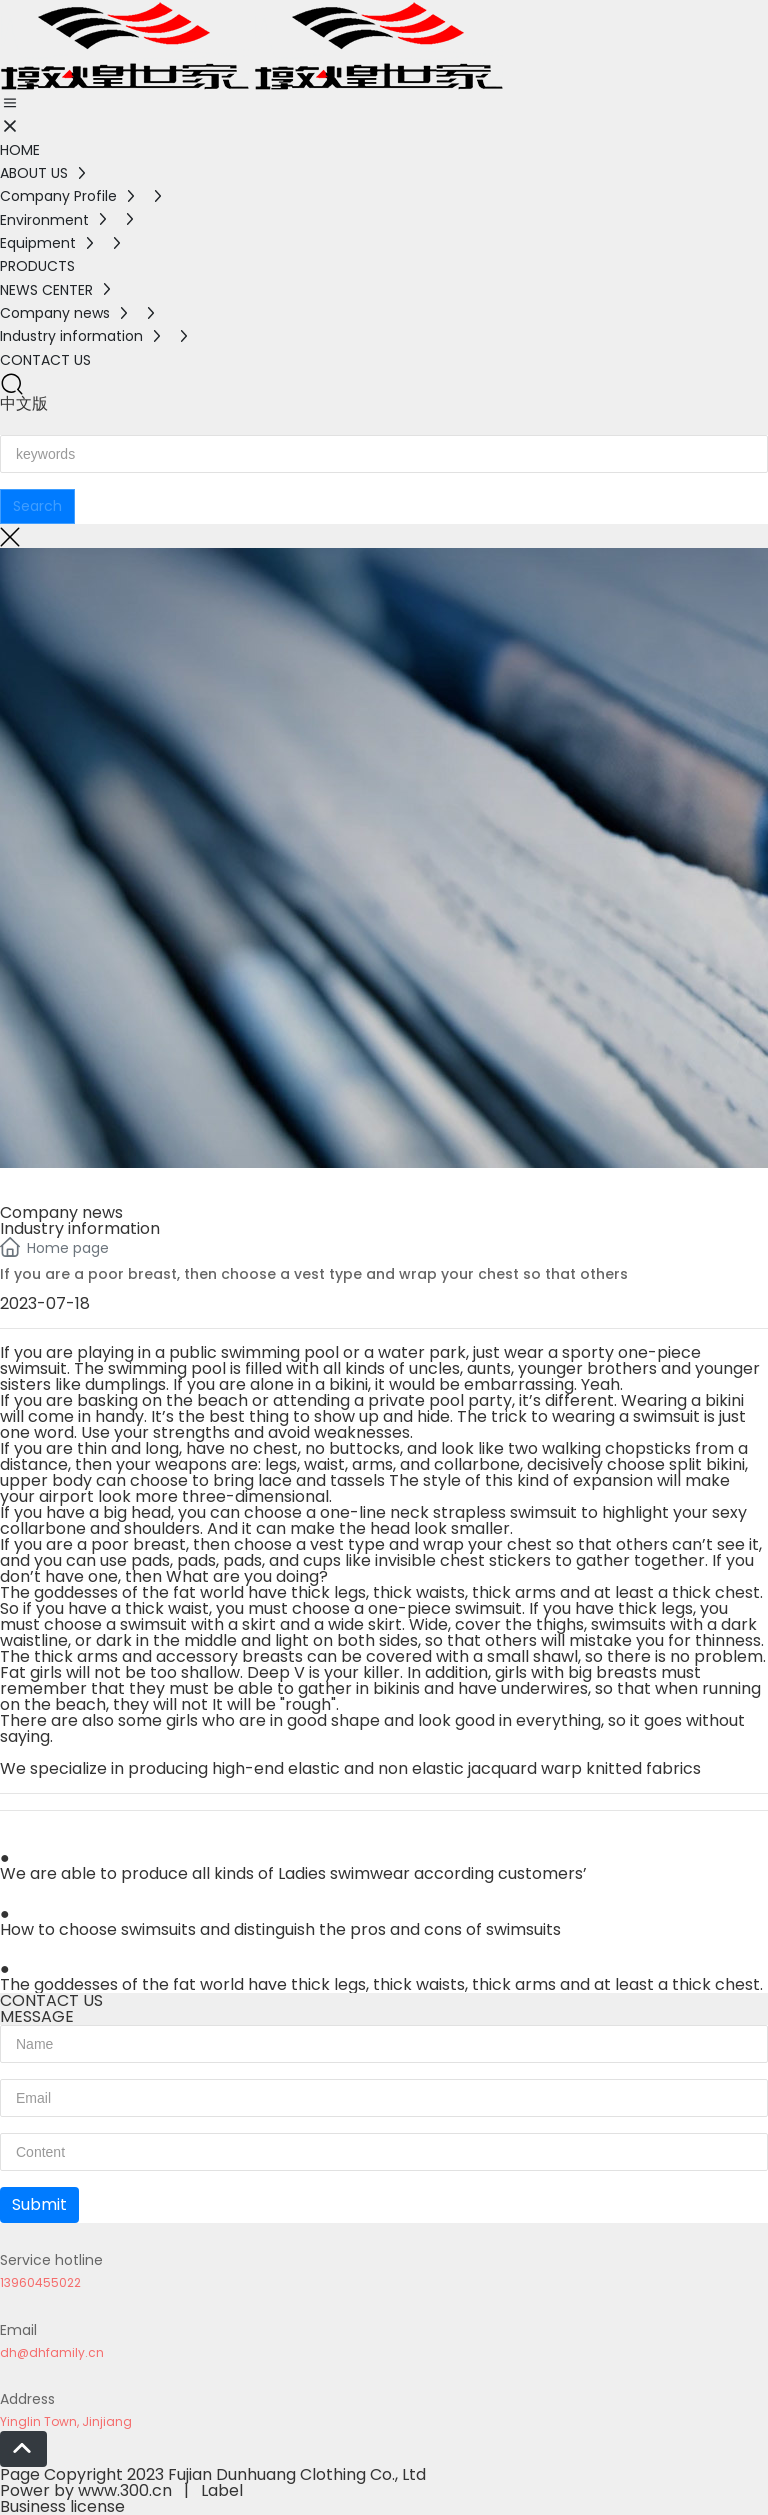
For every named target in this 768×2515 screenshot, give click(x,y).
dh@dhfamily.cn (52, 2352)
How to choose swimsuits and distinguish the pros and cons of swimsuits (280, 1929)
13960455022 (40, 2282)
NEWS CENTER (83, 1181)
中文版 (24, 403)
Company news (61, 1212)
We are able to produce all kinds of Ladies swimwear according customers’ (293, 1873)
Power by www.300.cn (86, 2490)
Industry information (80, 1228)
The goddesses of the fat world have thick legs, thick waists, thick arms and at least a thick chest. (381, 1984)
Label (222, 2490)
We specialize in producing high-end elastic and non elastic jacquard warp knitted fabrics (350, 1768)
